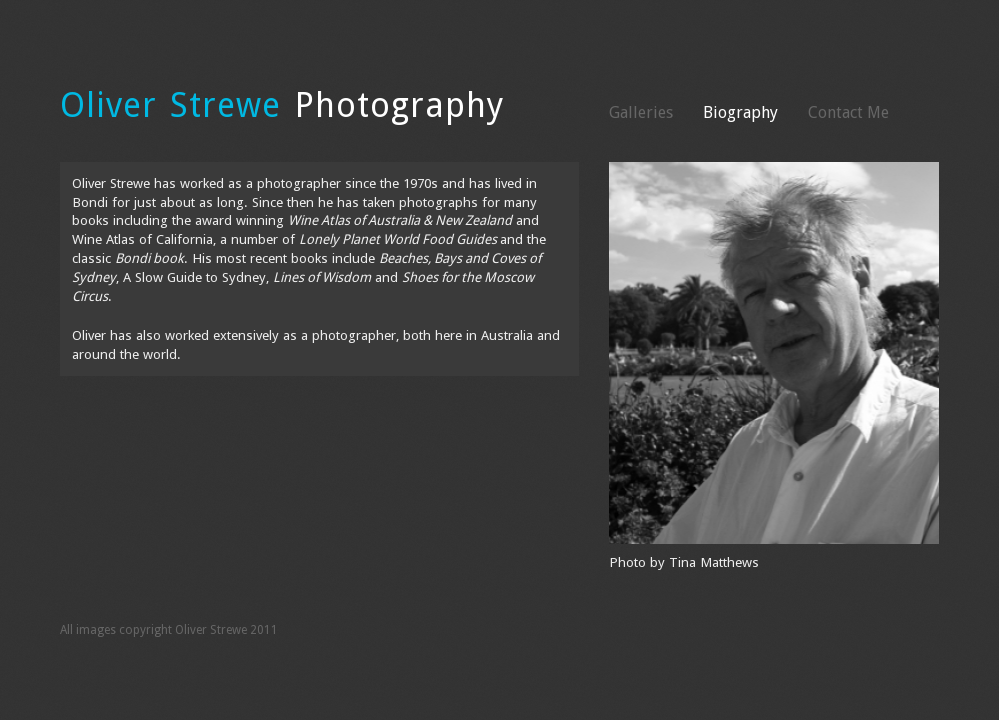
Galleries (641, 112)
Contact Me (848, 112)
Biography (740, 112)
